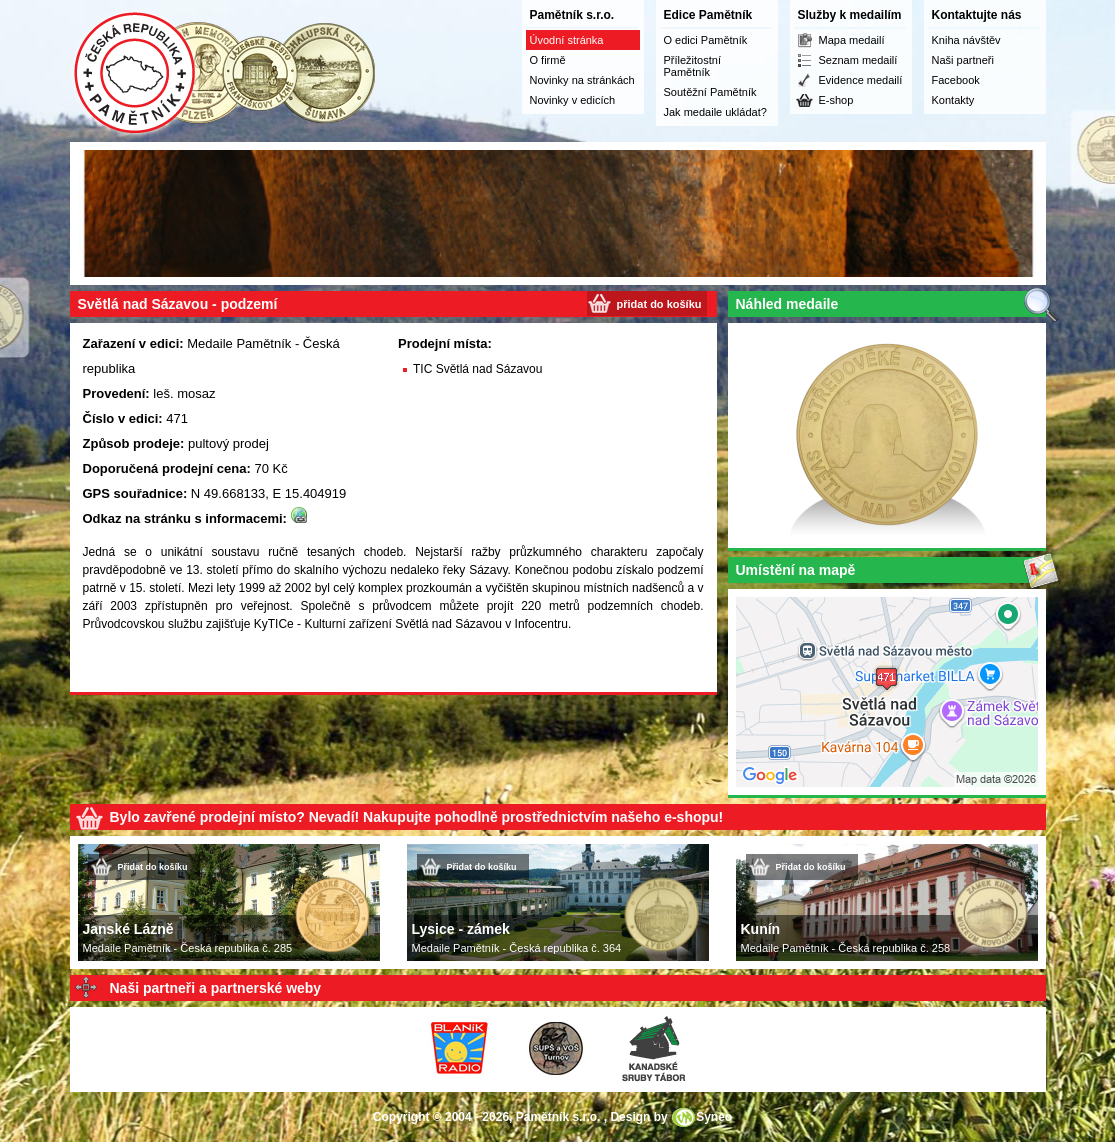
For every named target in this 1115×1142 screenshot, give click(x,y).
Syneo (714, 1117)
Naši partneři (963, 60)
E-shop (836, 100)
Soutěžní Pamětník (710, 92)
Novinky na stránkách (582, 80)
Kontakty (953, 100)
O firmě (548, 60)
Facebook (956, 80)
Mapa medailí (852, 40)
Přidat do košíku (153, 867)
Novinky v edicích (573, 100)
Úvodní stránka (567, 40)
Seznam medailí (858, 60)
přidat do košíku (659, 304)
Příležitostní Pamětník (692, 66)
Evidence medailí (861, 80)
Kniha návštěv (966, 40)
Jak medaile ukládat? (715, 112)
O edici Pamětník (706, 40)
